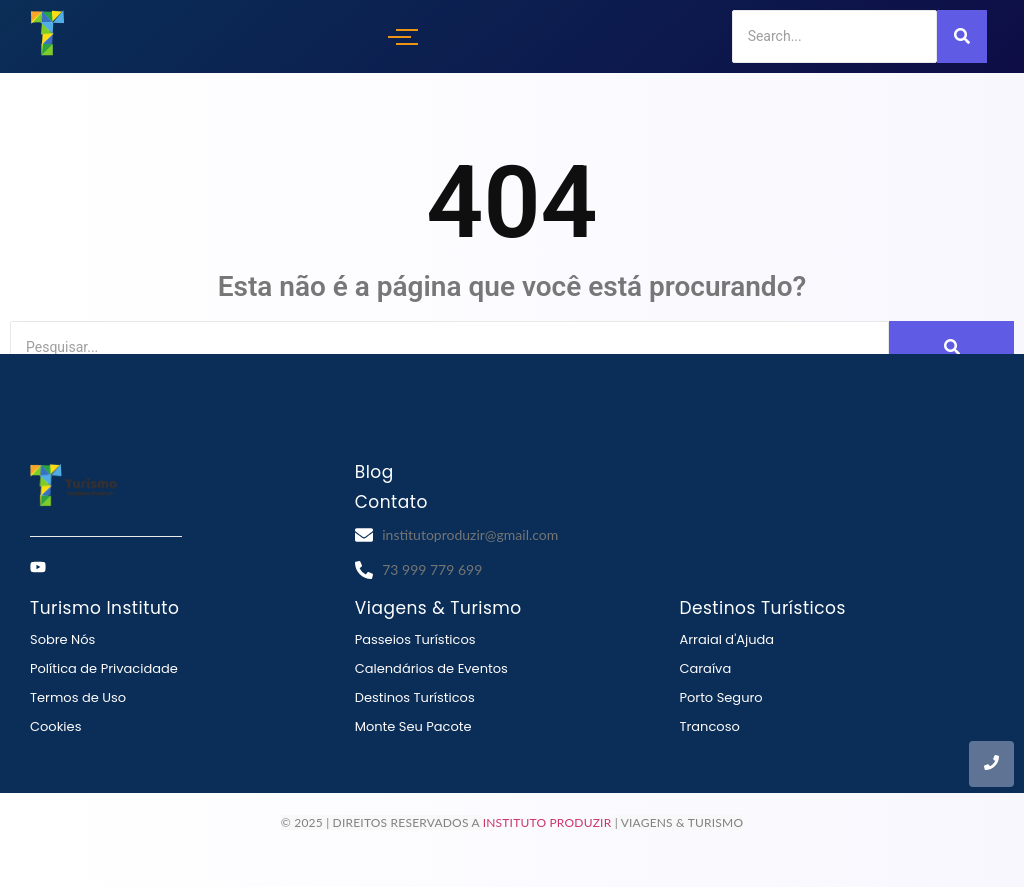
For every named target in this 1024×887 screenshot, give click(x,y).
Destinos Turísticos (415, 697)
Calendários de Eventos (431, 668)
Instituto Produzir (547, 822)
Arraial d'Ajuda (726, 639)
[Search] (835, 36)
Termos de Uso (78, 697)
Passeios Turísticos (415, 639)
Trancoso (709, 726)
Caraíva (705, 668)
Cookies (55, 726)
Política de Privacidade (104, 668)
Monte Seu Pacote (413, 726)
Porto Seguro (720, 697)
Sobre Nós (62, 639)
